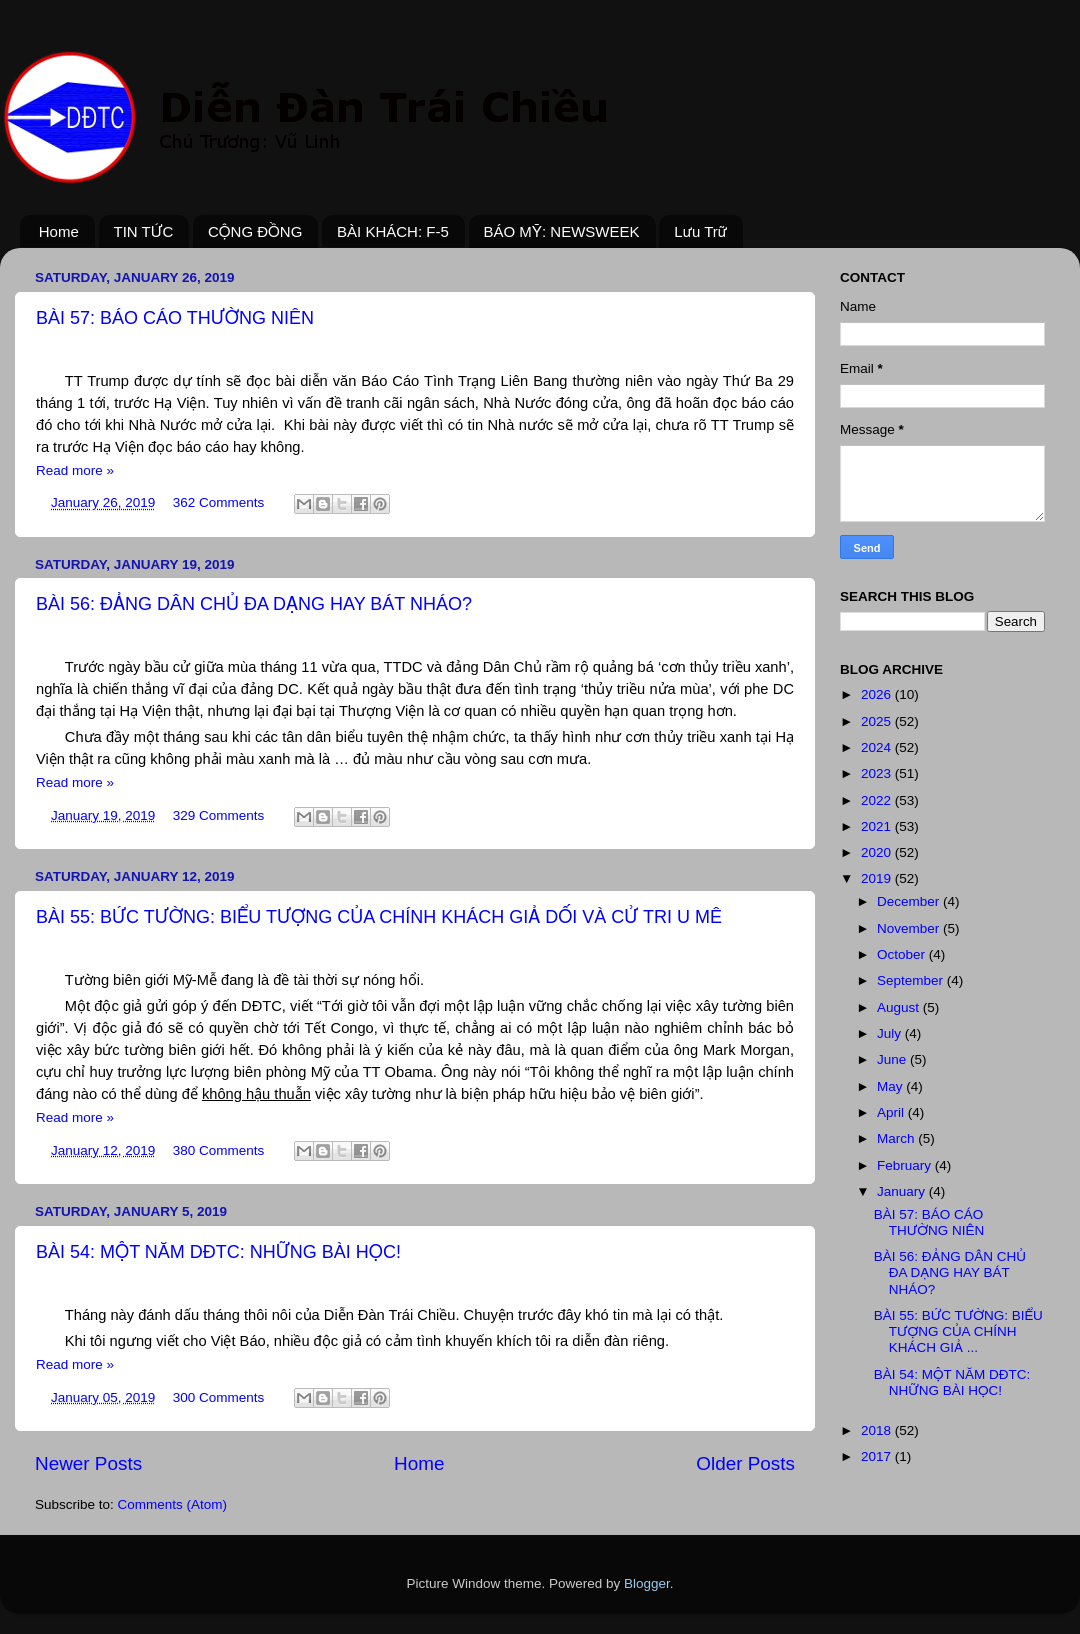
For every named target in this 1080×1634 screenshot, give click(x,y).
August (900, 1007)
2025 (878, 721)
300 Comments (219, 1397)
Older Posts (745, 1463)
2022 (878, 800)
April (892, 1112)
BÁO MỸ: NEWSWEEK (562, 231)
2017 (878, 1456)
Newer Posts (88, 1463)
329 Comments (219, 815)
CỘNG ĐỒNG (255, 231)
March (897, 1138)
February (906, 1165)
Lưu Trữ (700, 231)
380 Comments (219, 1150)
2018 (878, 1430)
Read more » (75, 470)
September (912, 980)
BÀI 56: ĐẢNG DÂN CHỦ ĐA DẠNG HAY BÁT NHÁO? (254, 604)
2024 (878, 747)
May (891, 1086)
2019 (878, 878)
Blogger (647, 1583)
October (903, 954)
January (903, 1191)
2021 (878, 826)
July (891, 1033)
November (910, 928)
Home (59, 231)
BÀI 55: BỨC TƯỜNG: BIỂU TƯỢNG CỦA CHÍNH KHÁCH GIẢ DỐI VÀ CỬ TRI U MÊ (379, 917)
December (910, 901)
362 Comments (219, 502)
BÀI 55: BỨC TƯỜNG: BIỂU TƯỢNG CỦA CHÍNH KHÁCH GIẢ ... (958, 1331)
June (893, 1059)
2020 (878, 852)
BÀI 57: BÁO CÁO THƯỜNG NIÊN (175, 318)
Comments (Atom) (173, 1504)
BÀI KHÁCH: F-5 (393, 231)
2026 (878, 694)
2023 (878, 773)
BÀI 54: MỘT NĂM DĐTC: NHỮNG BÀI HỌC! (218, 1252)
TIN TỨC (144, 231)
